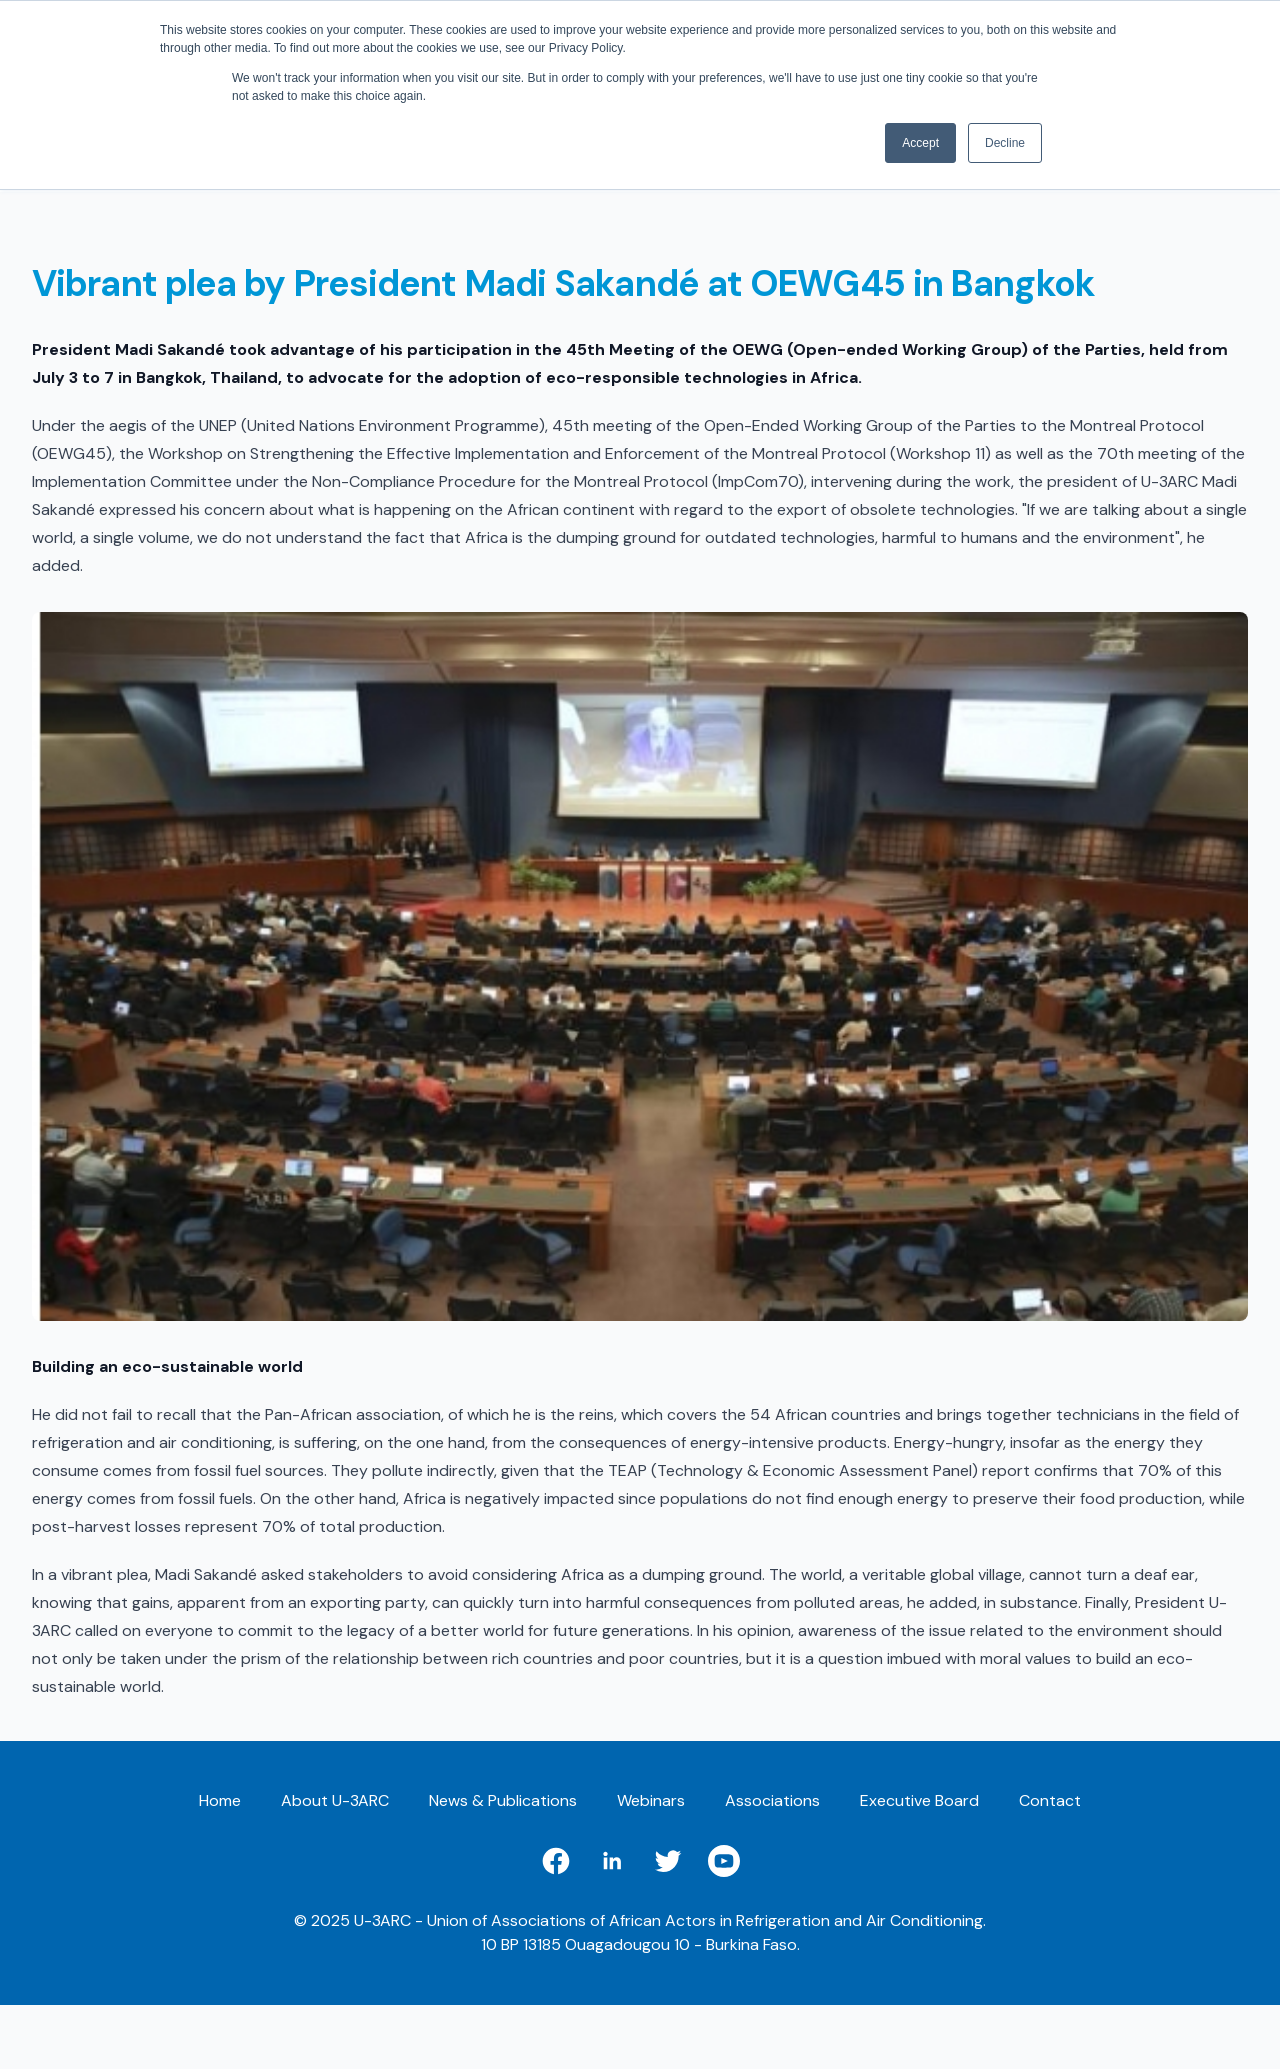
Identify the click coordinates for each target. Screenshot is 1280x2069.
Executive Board (919, 1800)
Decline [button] (1005, 143)
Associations (772, 1800)
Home (220, 1800)
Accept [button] (920, 143)
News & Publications (503, 1800)
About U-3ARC (335, 1800)
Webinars (651, 1800)
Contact (1050, 1800)
